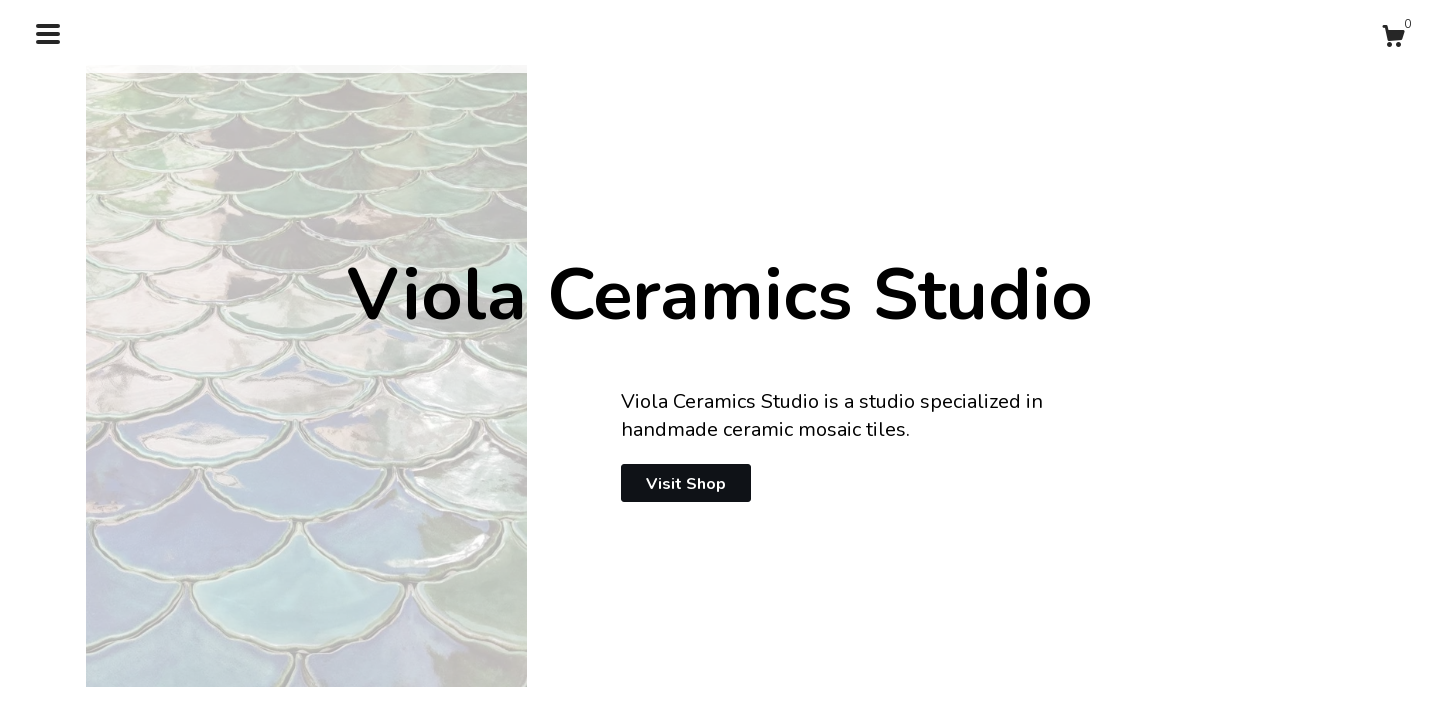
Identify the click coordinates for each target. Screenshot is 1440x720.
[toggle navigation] (48, 34)
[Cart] (1393, 39)
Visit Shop (686, 484)
